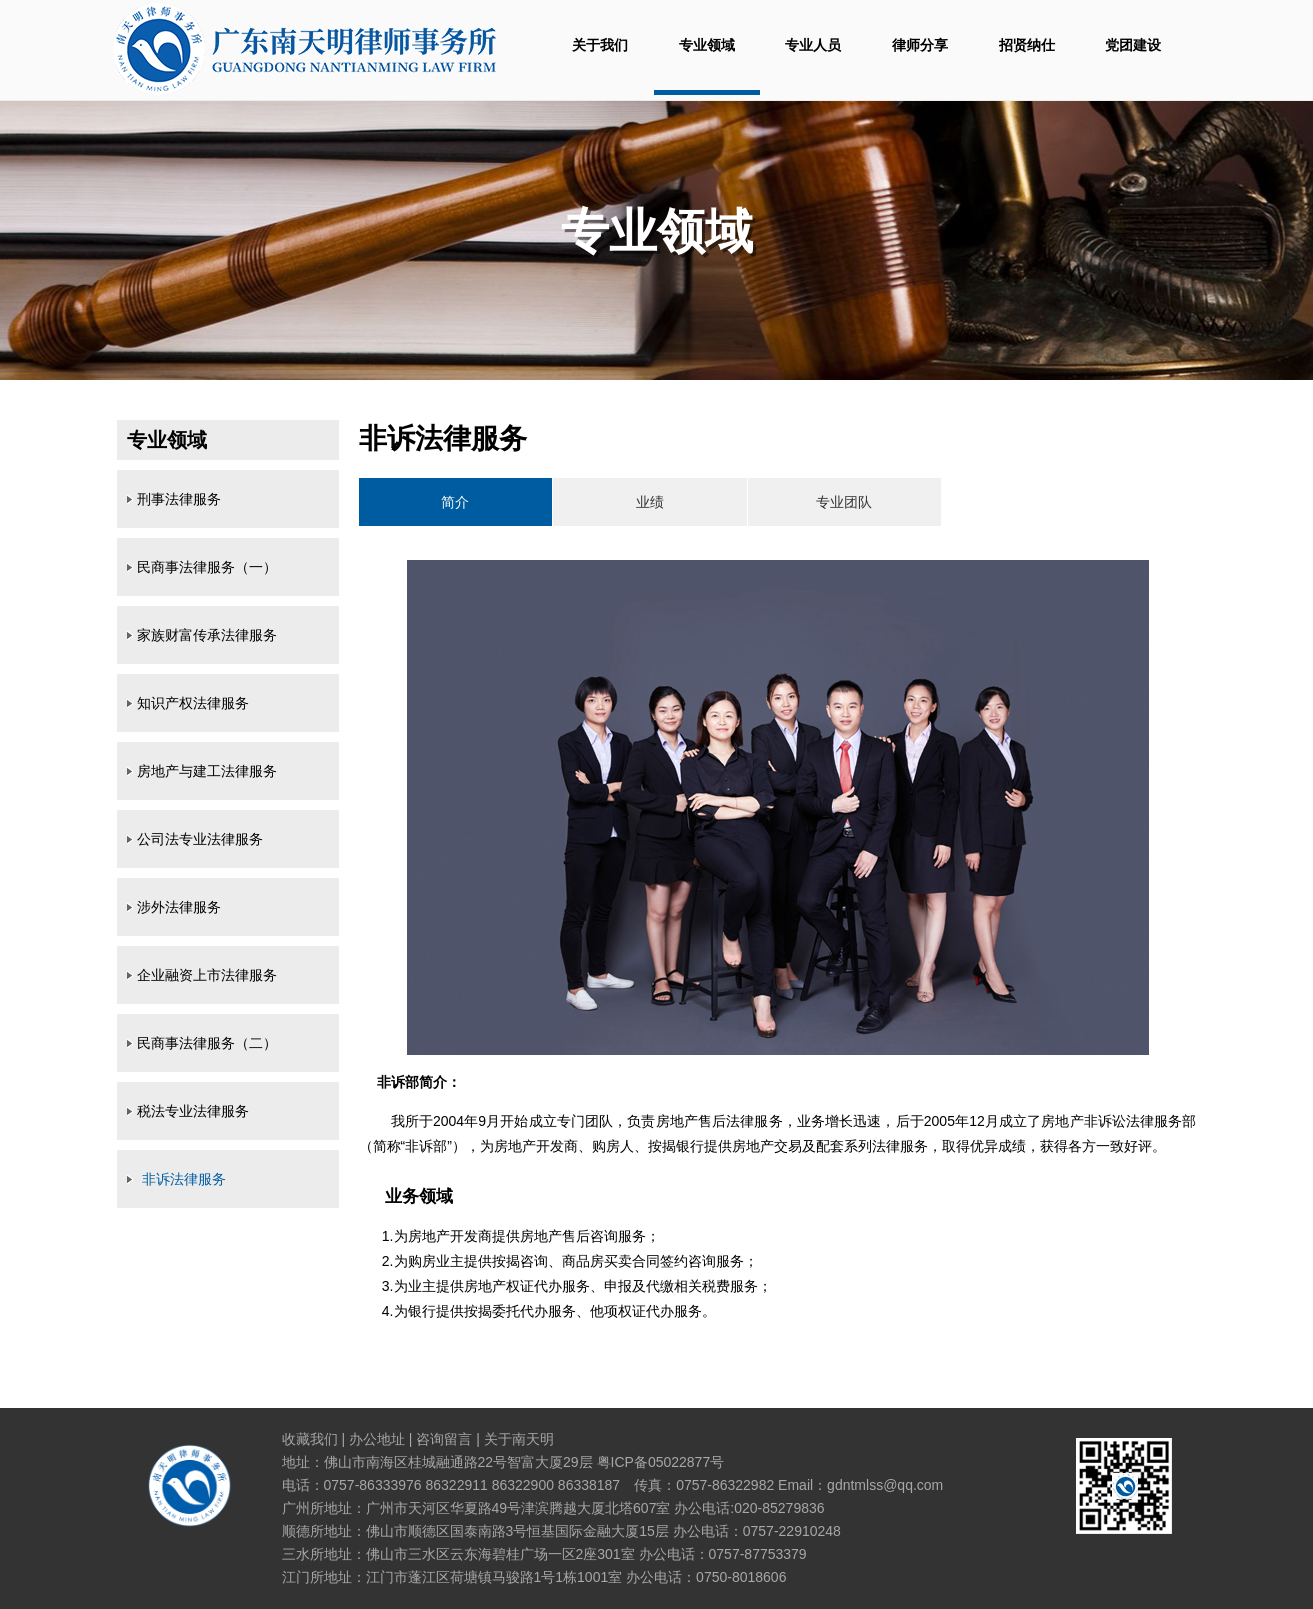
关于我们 (600, 45)
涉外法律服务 (179, 907)
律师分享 (920, 45)
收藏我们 (310, 1439)
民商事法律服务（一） (207, 567)
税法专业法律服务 (193, 1111)
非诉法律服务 (184, 1179)
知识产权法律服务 (193, 703)
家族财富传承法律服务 (207, 635)
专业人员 (813, 45)
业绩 (650, 502)
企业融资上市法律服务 (207, 975)
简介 (455, 502)
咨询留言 (444, 1439)
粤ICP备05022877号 (661, 1462)
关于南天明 (519, 1439)
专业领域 (707, 45)
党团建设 (1133, 45)
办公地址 (377, 1439)
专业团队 (844, 502)
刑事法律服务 (179, 499)
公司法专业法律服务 (200, 839)
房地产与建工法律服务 (207, 771)
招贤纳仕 (1027, 45)
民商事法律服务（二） (207, 1043)
